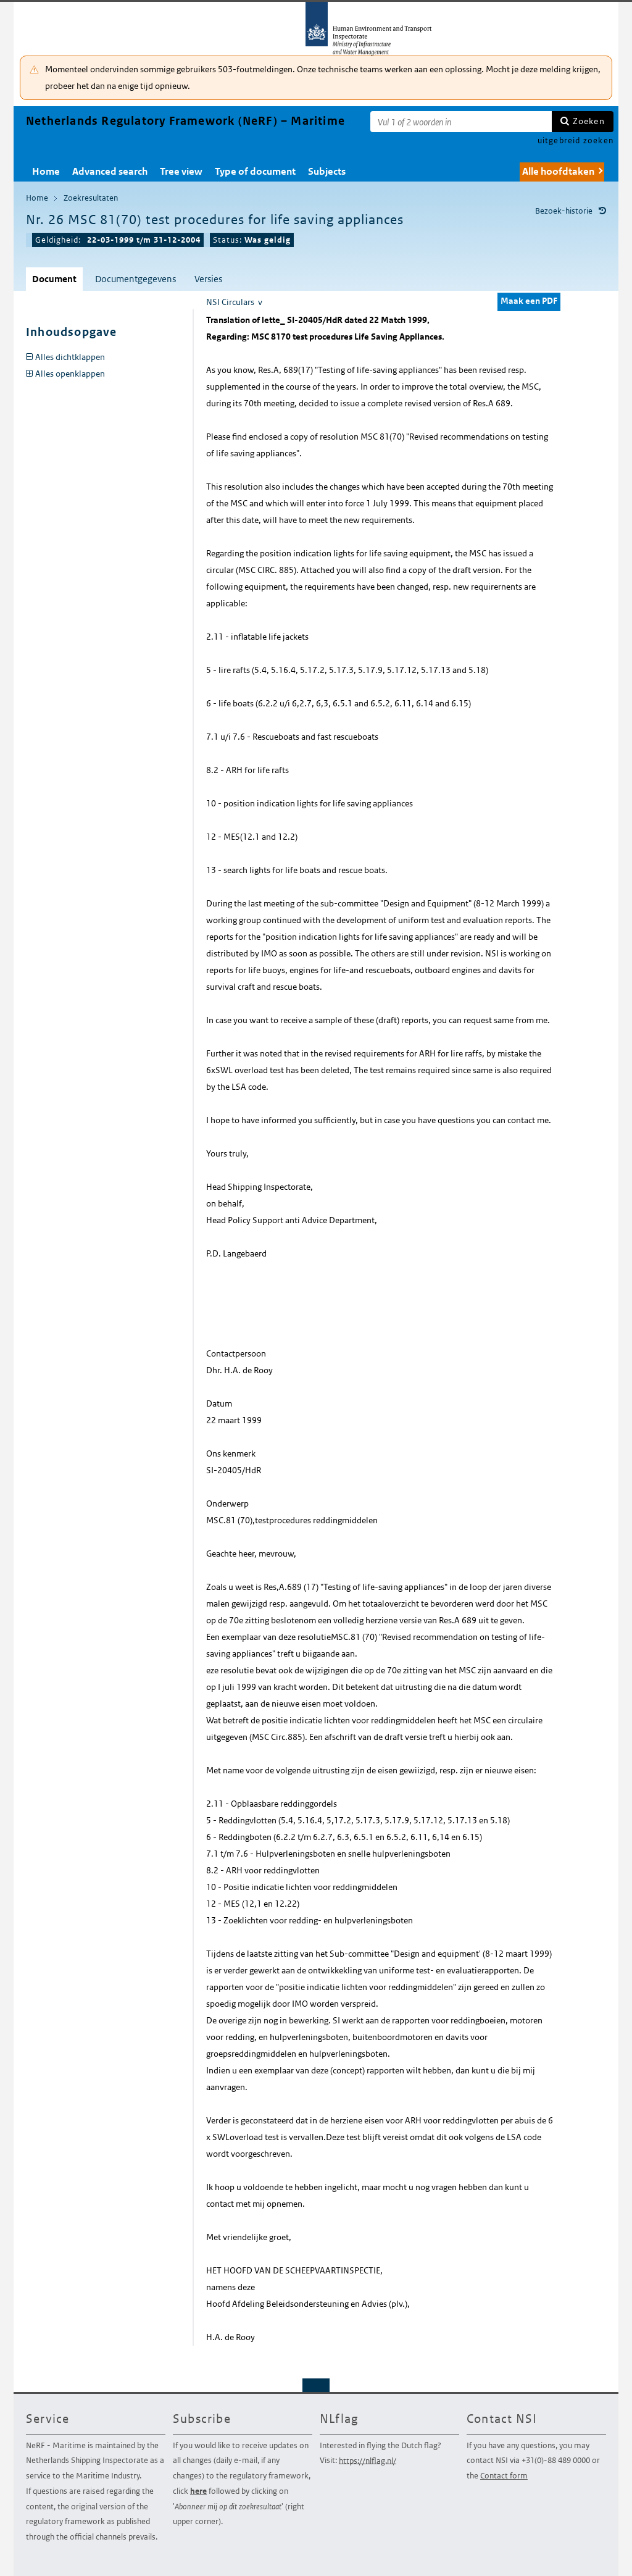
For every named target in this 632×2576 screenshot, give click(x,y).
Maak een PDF (529, 300)
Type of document (255, 171)
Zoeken (589, 121)
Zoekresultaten (91, 198)
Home (46, 171)
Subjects (327, 171)
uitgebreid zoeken (575, 140)
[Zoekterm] (461, 121)
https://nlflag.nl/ (367, 2460)
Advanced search (110, 171)
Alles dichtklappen (70, 356)
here (198, 2491)
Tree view (181, 171)
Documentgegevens (135, 279)
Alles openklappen (70, 373)
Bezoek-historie (563, 211)
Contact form (504, 2475)
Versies (208, 279)
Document (54, 279)
